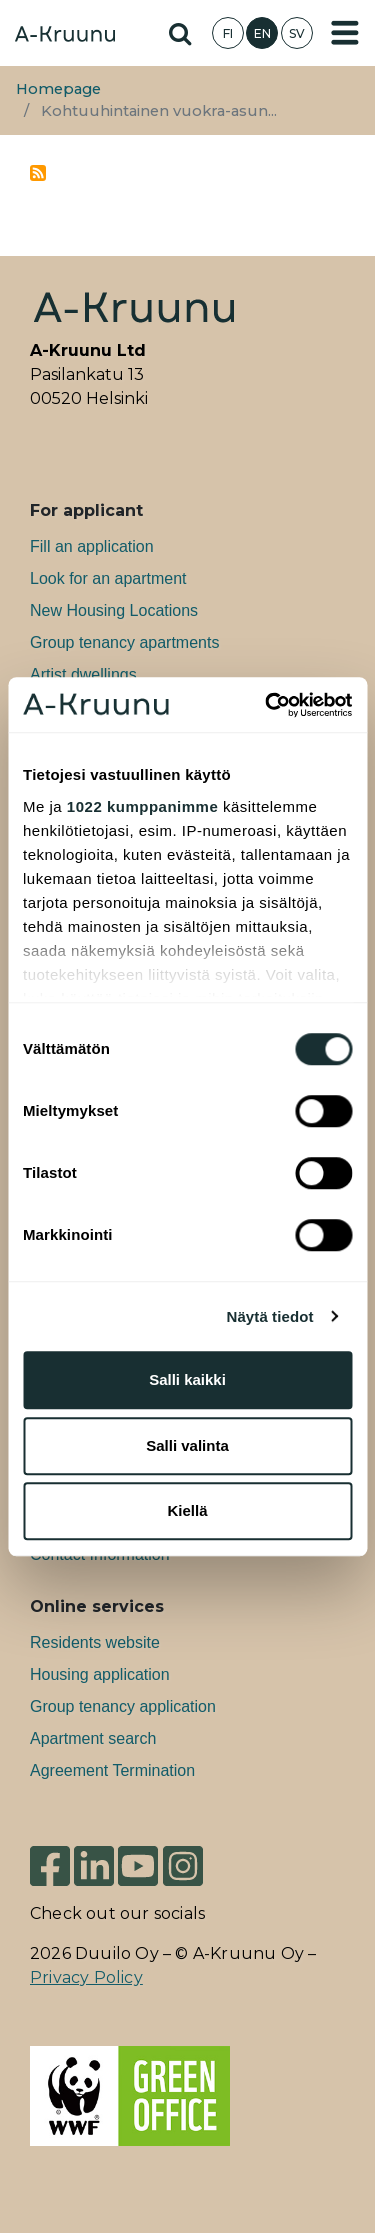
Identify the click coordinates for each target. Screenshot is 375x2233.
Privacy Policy (86, 1977)
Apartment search (93, 1738)
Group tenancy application (123, 1706)
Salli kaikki (187, 1379)
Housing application (100, 1674)
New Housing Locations (114, 610)
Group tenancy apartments (124, 642)
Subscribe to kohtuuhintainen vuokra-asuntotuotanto (38, 173)
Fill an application (92, 546)
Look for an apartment (108, 578)
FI (228, 33)
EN (262, 33)
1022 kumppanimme (142, 806)
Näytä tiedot (270, 1316)
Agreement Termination (112, 1770)
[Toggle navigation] (345, 33)
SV (297, 33)
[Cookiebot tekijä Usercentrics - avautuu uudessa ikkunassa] (267, 705)
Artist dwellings (83, 674)
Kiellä (187, 1510)
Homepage (58, 89)
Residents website (95, 1642)
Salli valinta (187, 1445)
